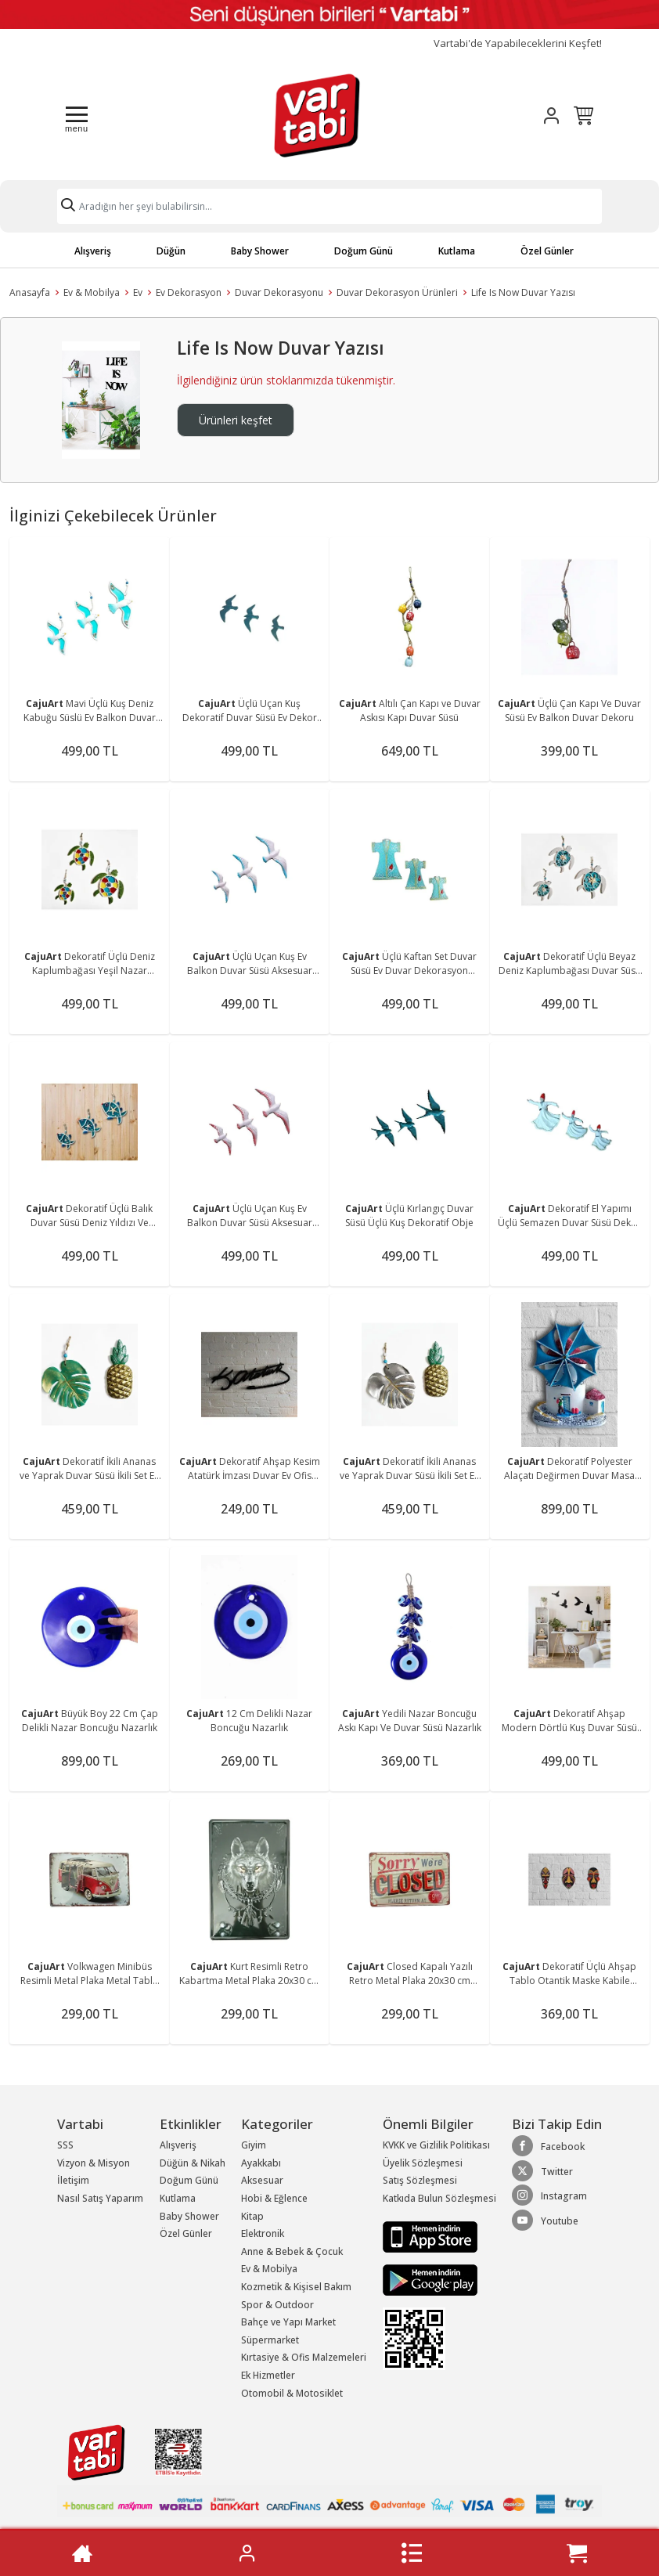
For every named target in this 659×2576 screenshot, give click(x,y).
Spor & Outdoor (277, 2304)
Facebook (548, 2146)
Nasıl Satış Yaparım (100, 2198)
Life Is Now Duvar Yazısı (523, 292)
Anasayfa (29, 292)
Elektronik (262, 2233)
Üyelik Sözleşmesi (423, 2163)
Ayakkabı (261, 2163)
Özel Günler (547, 251)
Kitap (252, 2216)
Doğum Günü (363, 251)
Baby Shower (260, 251)
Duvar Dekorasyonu (279, 292)
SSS (65, 2145)
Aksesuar (262, 2180)
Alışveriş (92, 251)
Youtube (545, 2220)
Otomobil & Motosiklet (292, 2393)
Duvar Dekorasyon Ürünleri (397, 292)
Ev (137, 292)
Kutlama (456, 251)
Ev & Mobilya (91, 292)
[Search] (329, 206)
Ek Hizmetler (268, 2375)
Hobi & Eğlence (274, 2198)
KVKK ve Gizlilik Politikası (436, 2145)
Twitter (542, 2171)
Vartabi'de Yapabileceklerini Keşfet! (518, 43)
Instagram (549, 2195)
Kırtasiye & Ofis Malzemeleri (303, 2357)
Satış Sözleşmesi (420, 2180)
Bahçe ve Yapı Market (288, 2322)
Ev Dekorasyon (188, 292)
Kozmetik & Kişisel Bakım (296, 2286)
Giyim (253, 2145)
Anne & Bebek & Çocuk (292, 2251)
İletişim (73, 2180)
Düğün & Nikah (192, 2163)
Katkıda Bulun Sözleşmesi (439, 2198)
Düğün (171, 251)
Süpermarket (270, 2340)
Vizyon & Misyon (93, 2163)
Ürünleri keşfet (235, 420)
